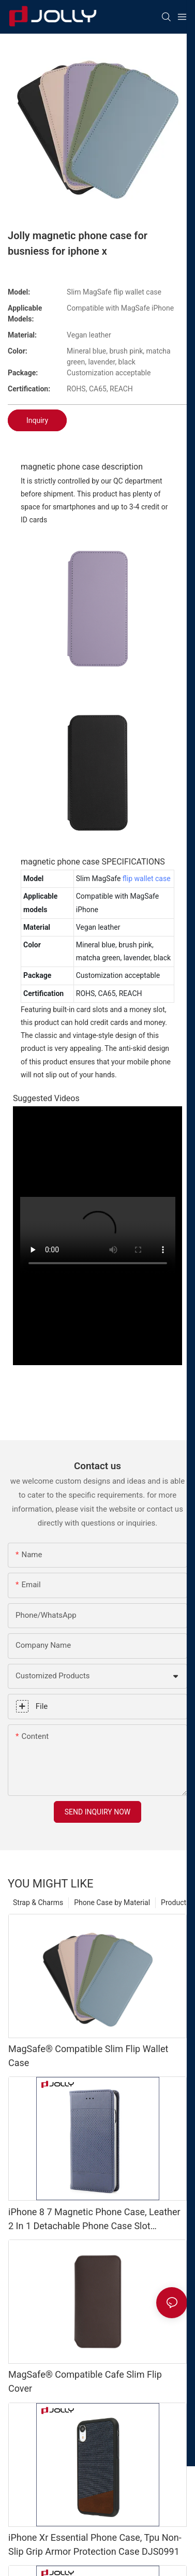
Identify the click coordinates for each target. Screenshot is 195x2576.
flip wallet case (147, 878)
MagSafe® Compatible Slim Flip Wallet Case (88, 2055)
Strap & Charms (38, 1902)
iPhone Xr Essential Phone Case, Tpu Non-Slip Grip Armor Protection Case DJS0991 (95, 2544)
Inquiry (37, 420)
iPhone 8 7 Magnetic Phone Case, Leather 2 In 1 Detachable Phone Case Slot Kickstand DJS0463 (94, 2219)
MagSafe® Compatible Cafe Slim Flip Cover (85, 2381)
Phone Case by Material (112, 1902)
